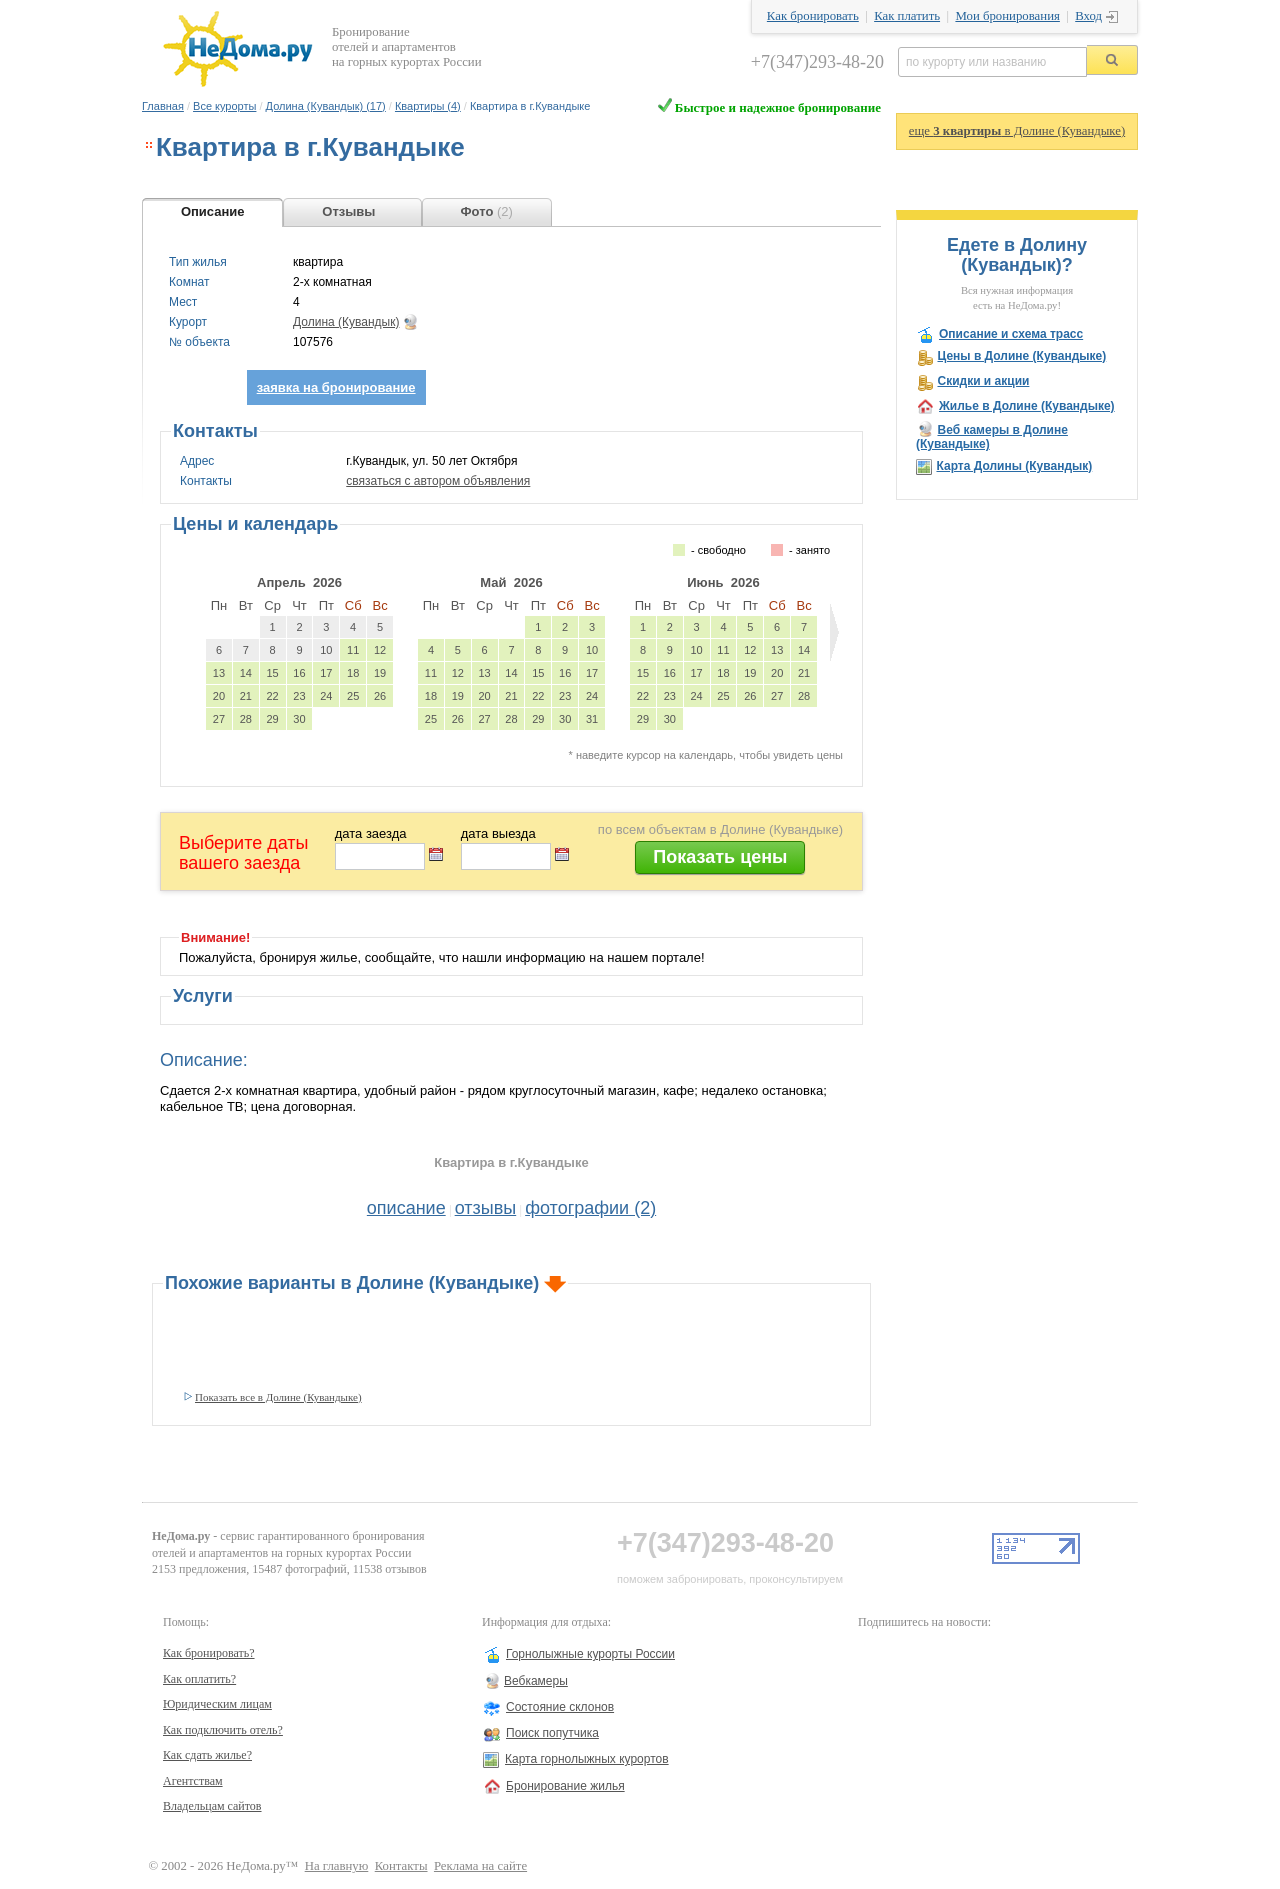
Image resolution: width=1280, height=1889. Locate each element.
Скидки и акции (983, 381)
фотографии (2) (590, 1208)
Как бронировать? (209, 1653)
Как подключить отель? (223, 1730)
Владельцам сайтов (212, 1806)
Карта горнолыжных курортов (587, 1759)
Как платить (907, 16)
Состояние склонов (560, 1707)
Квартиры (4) (428, 106)
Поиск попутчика (552, 1733)
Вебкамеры (536, 1681)
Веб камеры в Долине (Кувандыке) (992, 437)
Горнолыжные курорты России (590, 1654)
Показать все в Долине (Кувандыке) (278, 1397)
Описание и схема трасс (1011, 334)
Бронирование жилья (565, 1786)
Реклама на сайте (480, 1866)
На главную (337, 1866)
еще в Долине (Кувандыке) (1017, 131)
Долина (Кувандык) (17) (326, 106)
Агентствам (193, 1781)
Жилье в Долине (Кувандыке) (1027, 406)
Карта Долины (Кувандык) (1014, 466)
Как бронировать (813, 16)
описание (406, 1208)
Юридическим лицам (217, 1704)
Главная (163, 106)
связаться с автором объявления (438, 481)
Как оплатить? (199, 1679)
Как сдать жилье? (207, 1755)
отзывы (486, 1208)
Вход (1088, 16)
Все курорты (224, 106)
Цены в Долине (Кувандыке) (1021, 356)
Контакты (401, 1866)
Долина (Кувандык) (346, 322)
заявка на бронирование (336, 387)
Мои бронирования (1007, 16)
